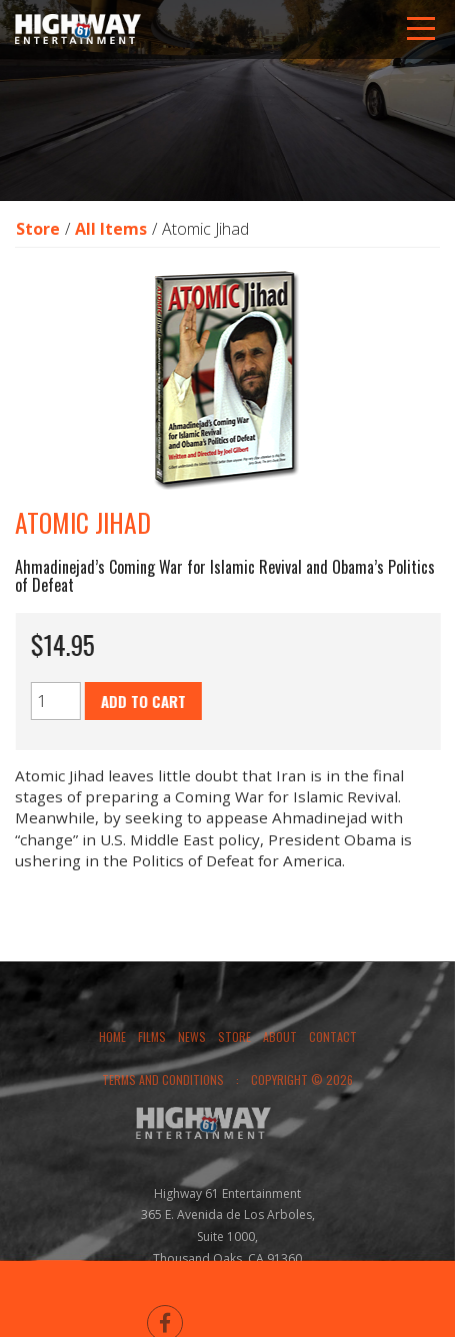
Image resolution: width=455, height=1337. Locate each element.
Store (38, 230)
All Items (111, 230)
